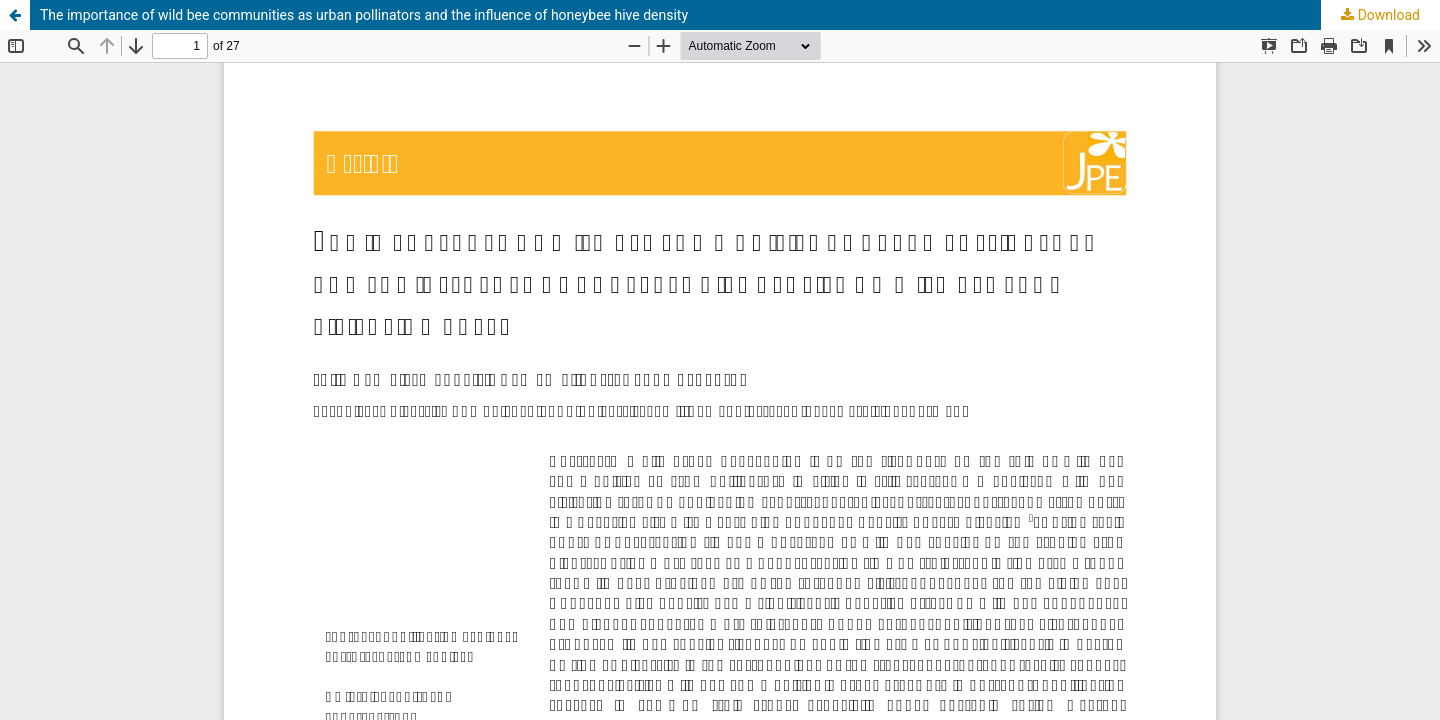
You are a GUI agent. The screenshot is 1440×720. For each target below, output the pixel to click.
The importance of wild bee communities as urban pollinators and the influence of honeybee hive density (364, 15)
